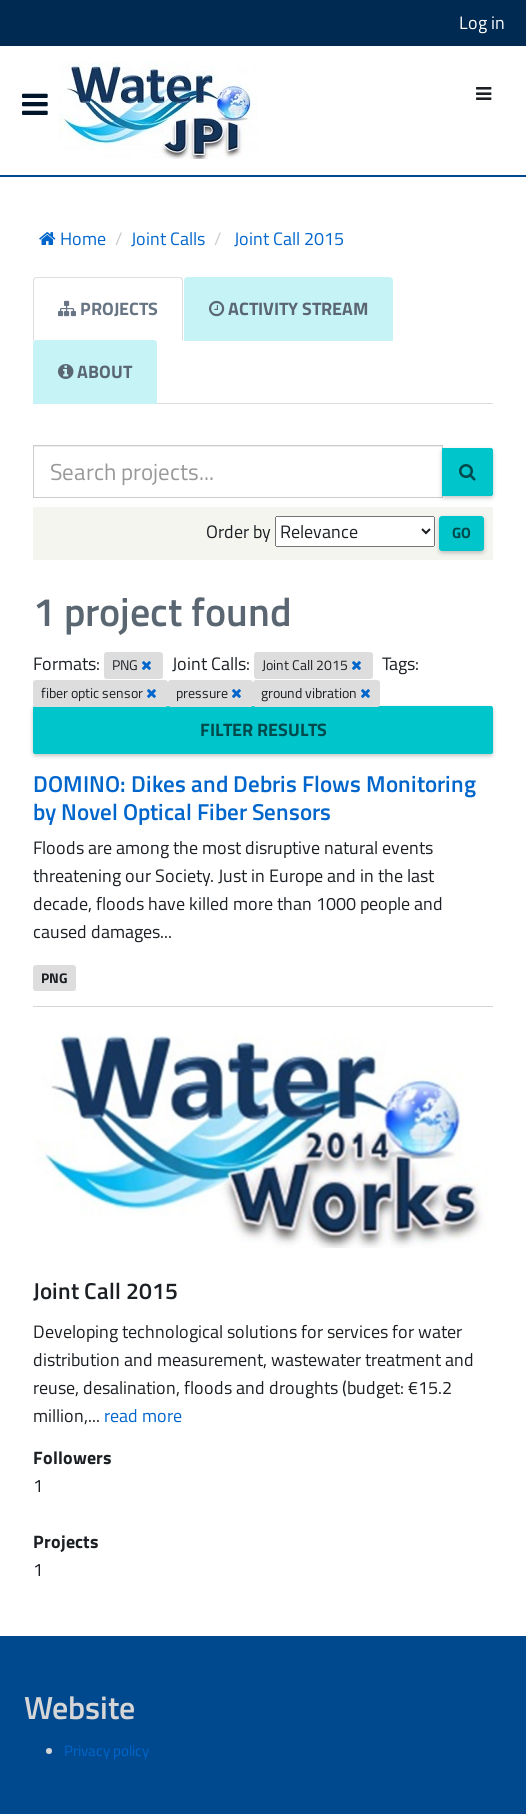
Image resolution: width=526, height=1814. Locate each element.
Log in (482, 22)
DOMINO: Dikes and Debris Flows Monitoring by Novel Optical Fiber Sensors (254, 797)
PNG (54, 977)
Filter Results (263, 729)
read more (143, 1415)
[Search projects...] (238, 471)
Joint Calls (168, 238)
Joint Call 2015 (287, 238)
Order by (238, 531)
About (95, 371)
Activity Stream (288, 308)
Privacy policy (106, 1750)
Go (461, 532)
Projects (108, 308)
